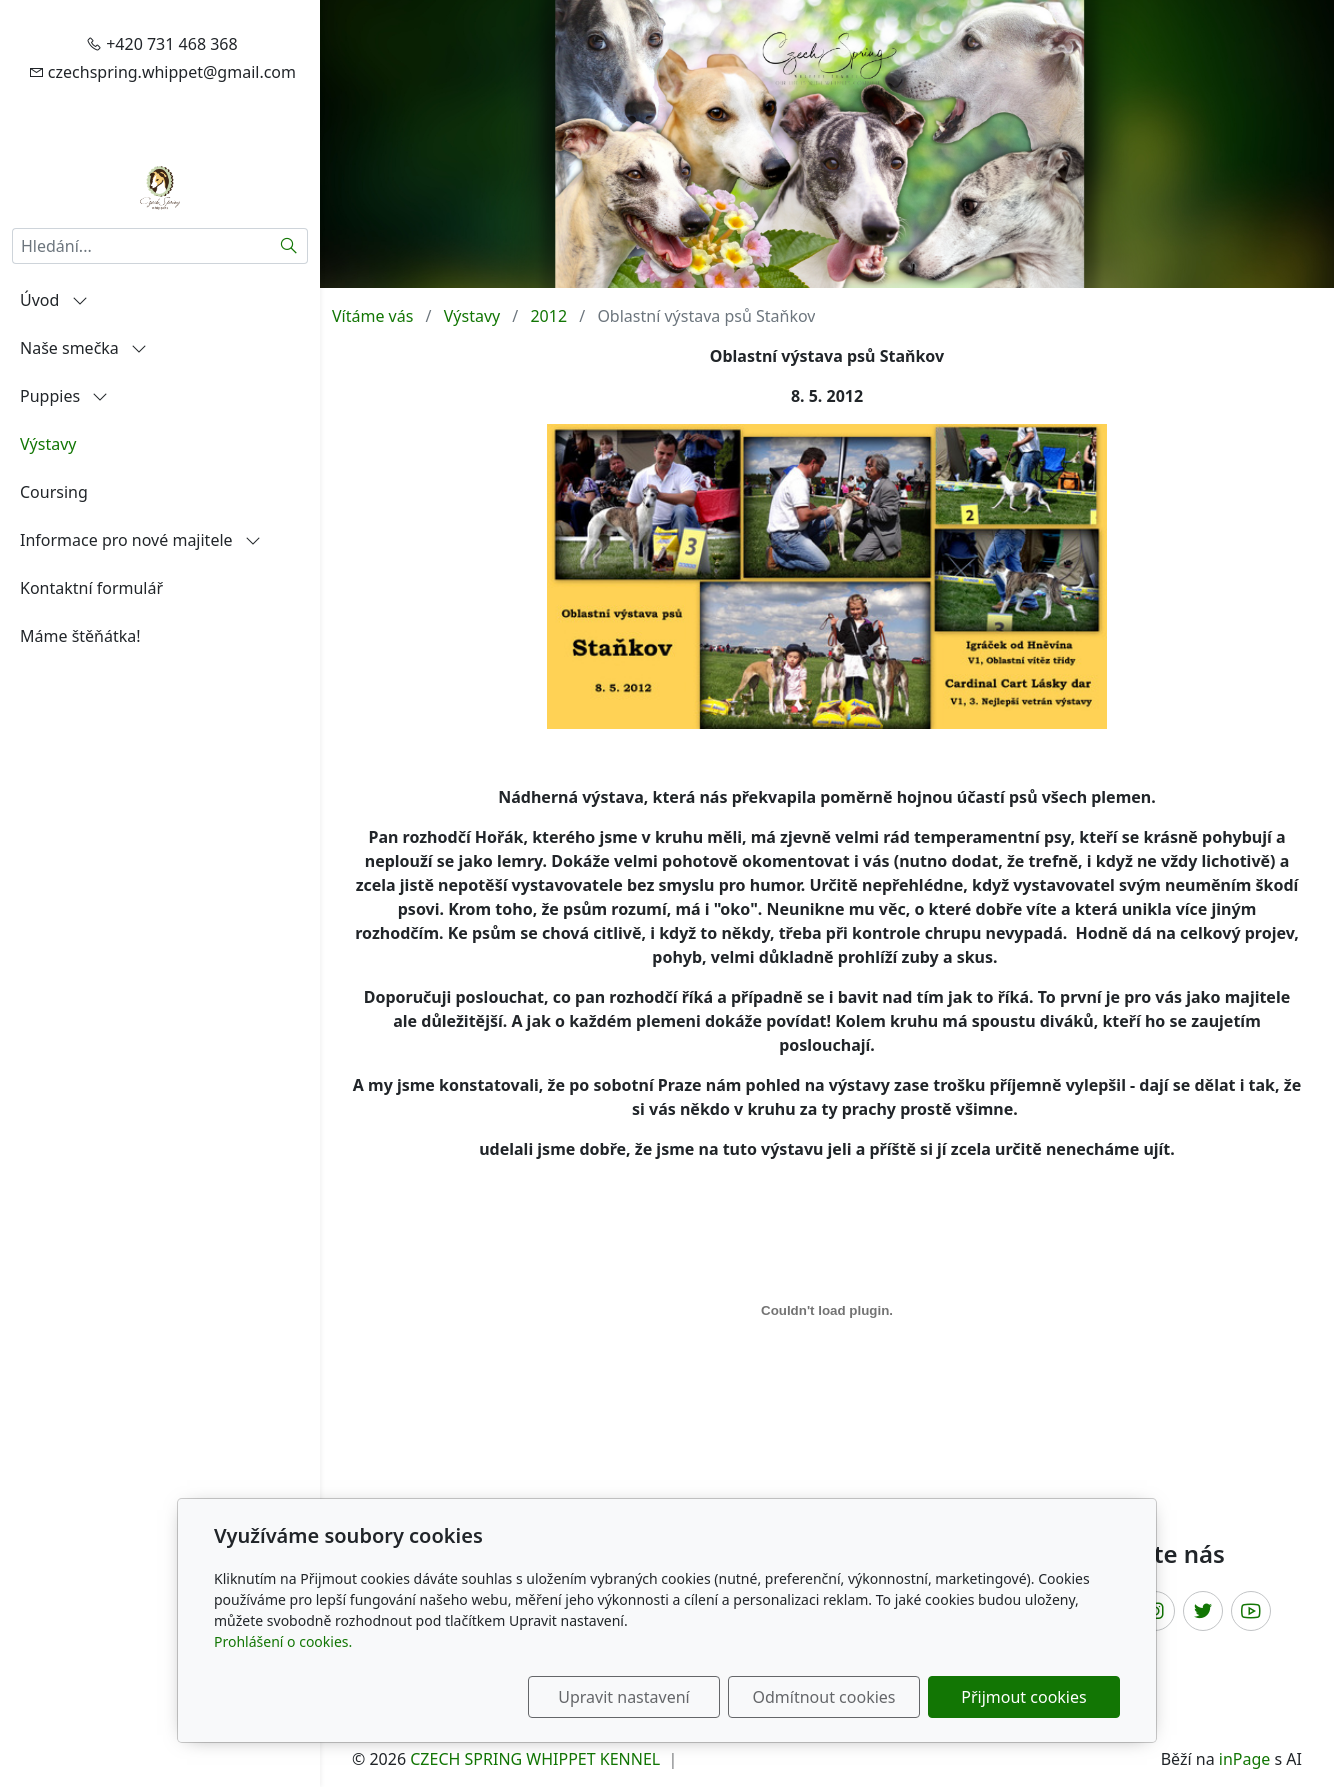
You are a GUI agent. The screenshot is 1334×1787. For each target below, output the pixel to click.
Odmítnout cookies (824, 1697)
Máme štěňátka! (80, 636)
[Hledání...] (141, 246)
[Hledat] (289, 246)
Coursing (54, 492)
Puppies (64, 396)
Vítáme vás (372, 316)
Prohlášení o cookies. (283, 1641)
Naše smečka (83, 348)
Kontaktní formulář (91, 588)
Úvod (54, 300)
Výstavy (48, 444)
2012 (548, 316)
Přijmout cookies (1023, 1697)
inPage (1245, 1759)
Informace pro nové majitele (140, 540)
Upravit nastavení (623, 1697)
